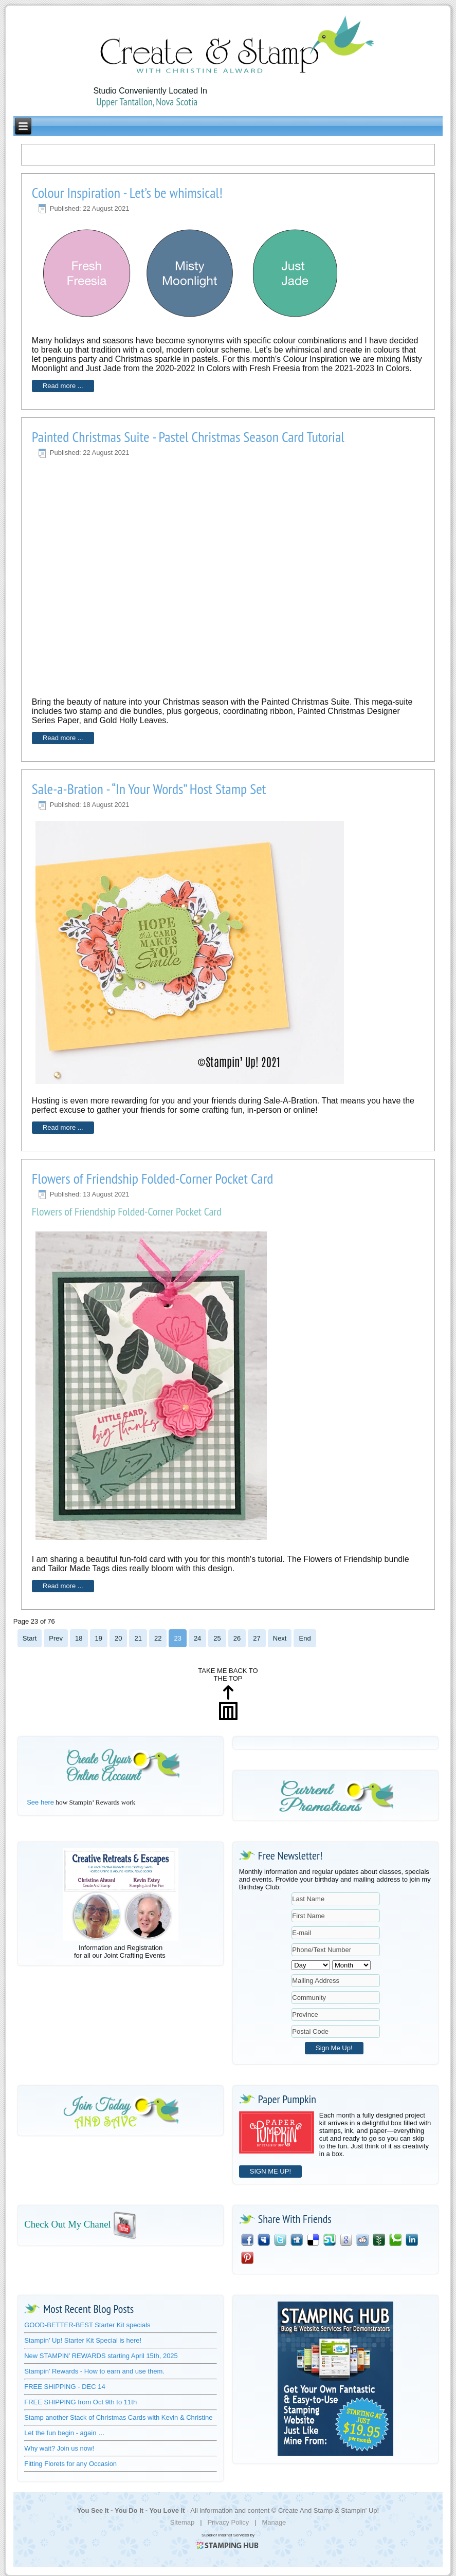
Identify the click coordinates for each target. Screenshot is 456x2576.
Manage (274, 2522)
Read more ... (63, 386)
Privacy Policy (228, 2522)
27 (256, 1638)
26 (237, 1638)
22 (157, 1638)
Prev (56, 1638)
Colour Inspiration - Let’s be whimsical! (127, 192)
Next (280, 1638)
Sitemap (182, 2522)
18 (78, 1638)
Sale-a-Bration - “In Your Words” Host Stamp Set (149, 788)
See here (40, 1802)
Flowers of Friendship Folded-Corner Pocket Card (152, 1178)
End (305, 1638)
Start (30, 1638)
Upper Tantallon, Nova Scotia (146, 101)
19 (98, 1638)
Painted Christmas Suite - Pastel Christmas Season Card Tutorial (188, 436)
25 (217, 1638)
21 (137, 1638)
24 (197, 1638)
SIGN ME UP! (270, 2171)
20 (118, 1638)
